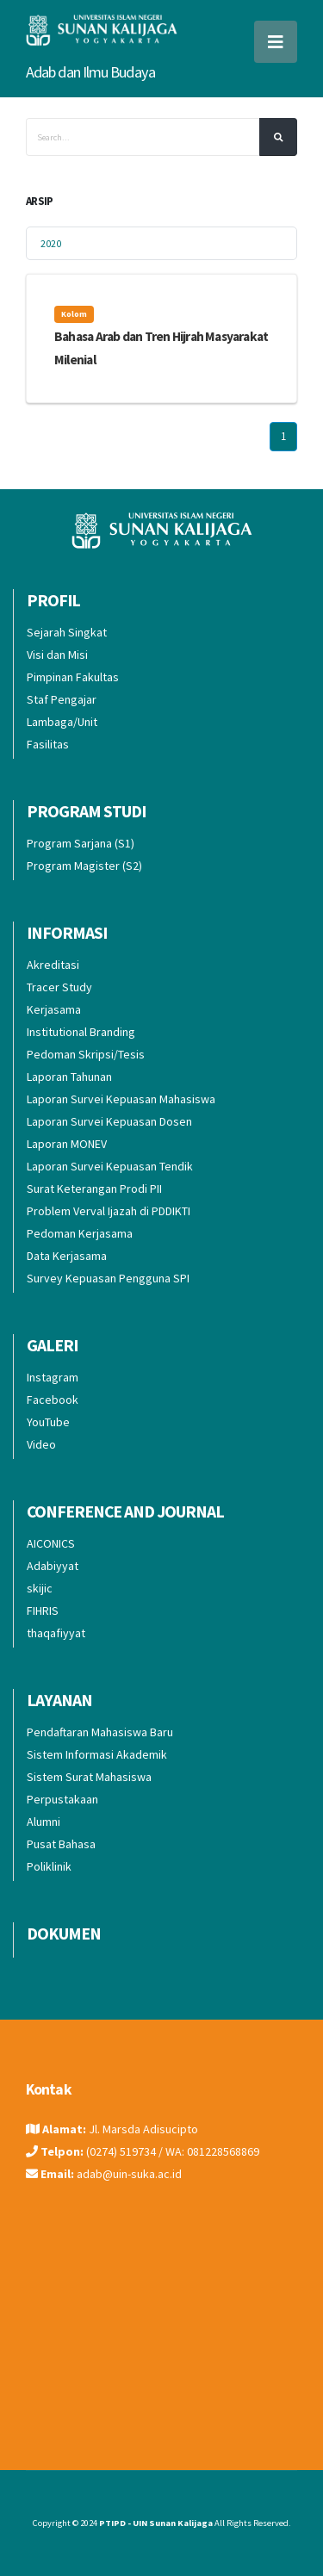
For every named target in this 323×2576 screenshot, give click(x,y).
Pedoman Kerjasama (80, 1233)
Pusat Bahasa (61, 1844)
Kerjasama (54, 1009)
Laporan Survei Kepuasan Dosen (109, 1121)
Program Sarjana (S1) (80, 843)
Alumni (43, 1821)
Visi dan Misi (57, 654)
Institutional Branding (81, 1032)
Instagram (52, 1377)
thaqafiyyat (56, 1633)
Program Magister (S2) (84, 865)
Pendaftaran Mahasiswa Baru (100, 1732)
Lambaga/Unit (62, 721)
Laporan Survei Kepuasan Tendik (110, 1166)
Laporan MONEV (67, 1143)
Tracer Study (59, 987)
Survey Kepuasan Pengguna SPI (108, 1278)
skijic (40, 1588)
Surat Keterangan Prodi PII (94, 1188)
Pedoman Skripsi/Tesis (86, 1054)
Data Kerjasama (67, 1255)
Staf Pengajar (61, 699)
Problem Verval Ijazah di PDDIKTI (108, 1211)
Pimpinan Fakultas (73, 677)
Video (41, 1444)
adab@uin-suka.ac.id (129, 2174)
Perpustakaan (62, 1799)
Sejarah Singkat (67, 632)
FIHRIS (43, 1610)
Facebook (52, 1399)
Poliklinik (49, 1866)
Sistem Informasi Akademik (97, 1754)
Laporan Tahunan (69, 1076)
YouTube (48, 1422)
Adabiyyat (52, 1566)
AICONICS (51, 1543)
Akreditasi (53, 964)
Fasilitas (48, 744)
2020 (50, 243)
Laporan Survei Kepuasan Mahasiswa (121, 1099)
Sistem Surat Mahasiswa (89, 1777)
